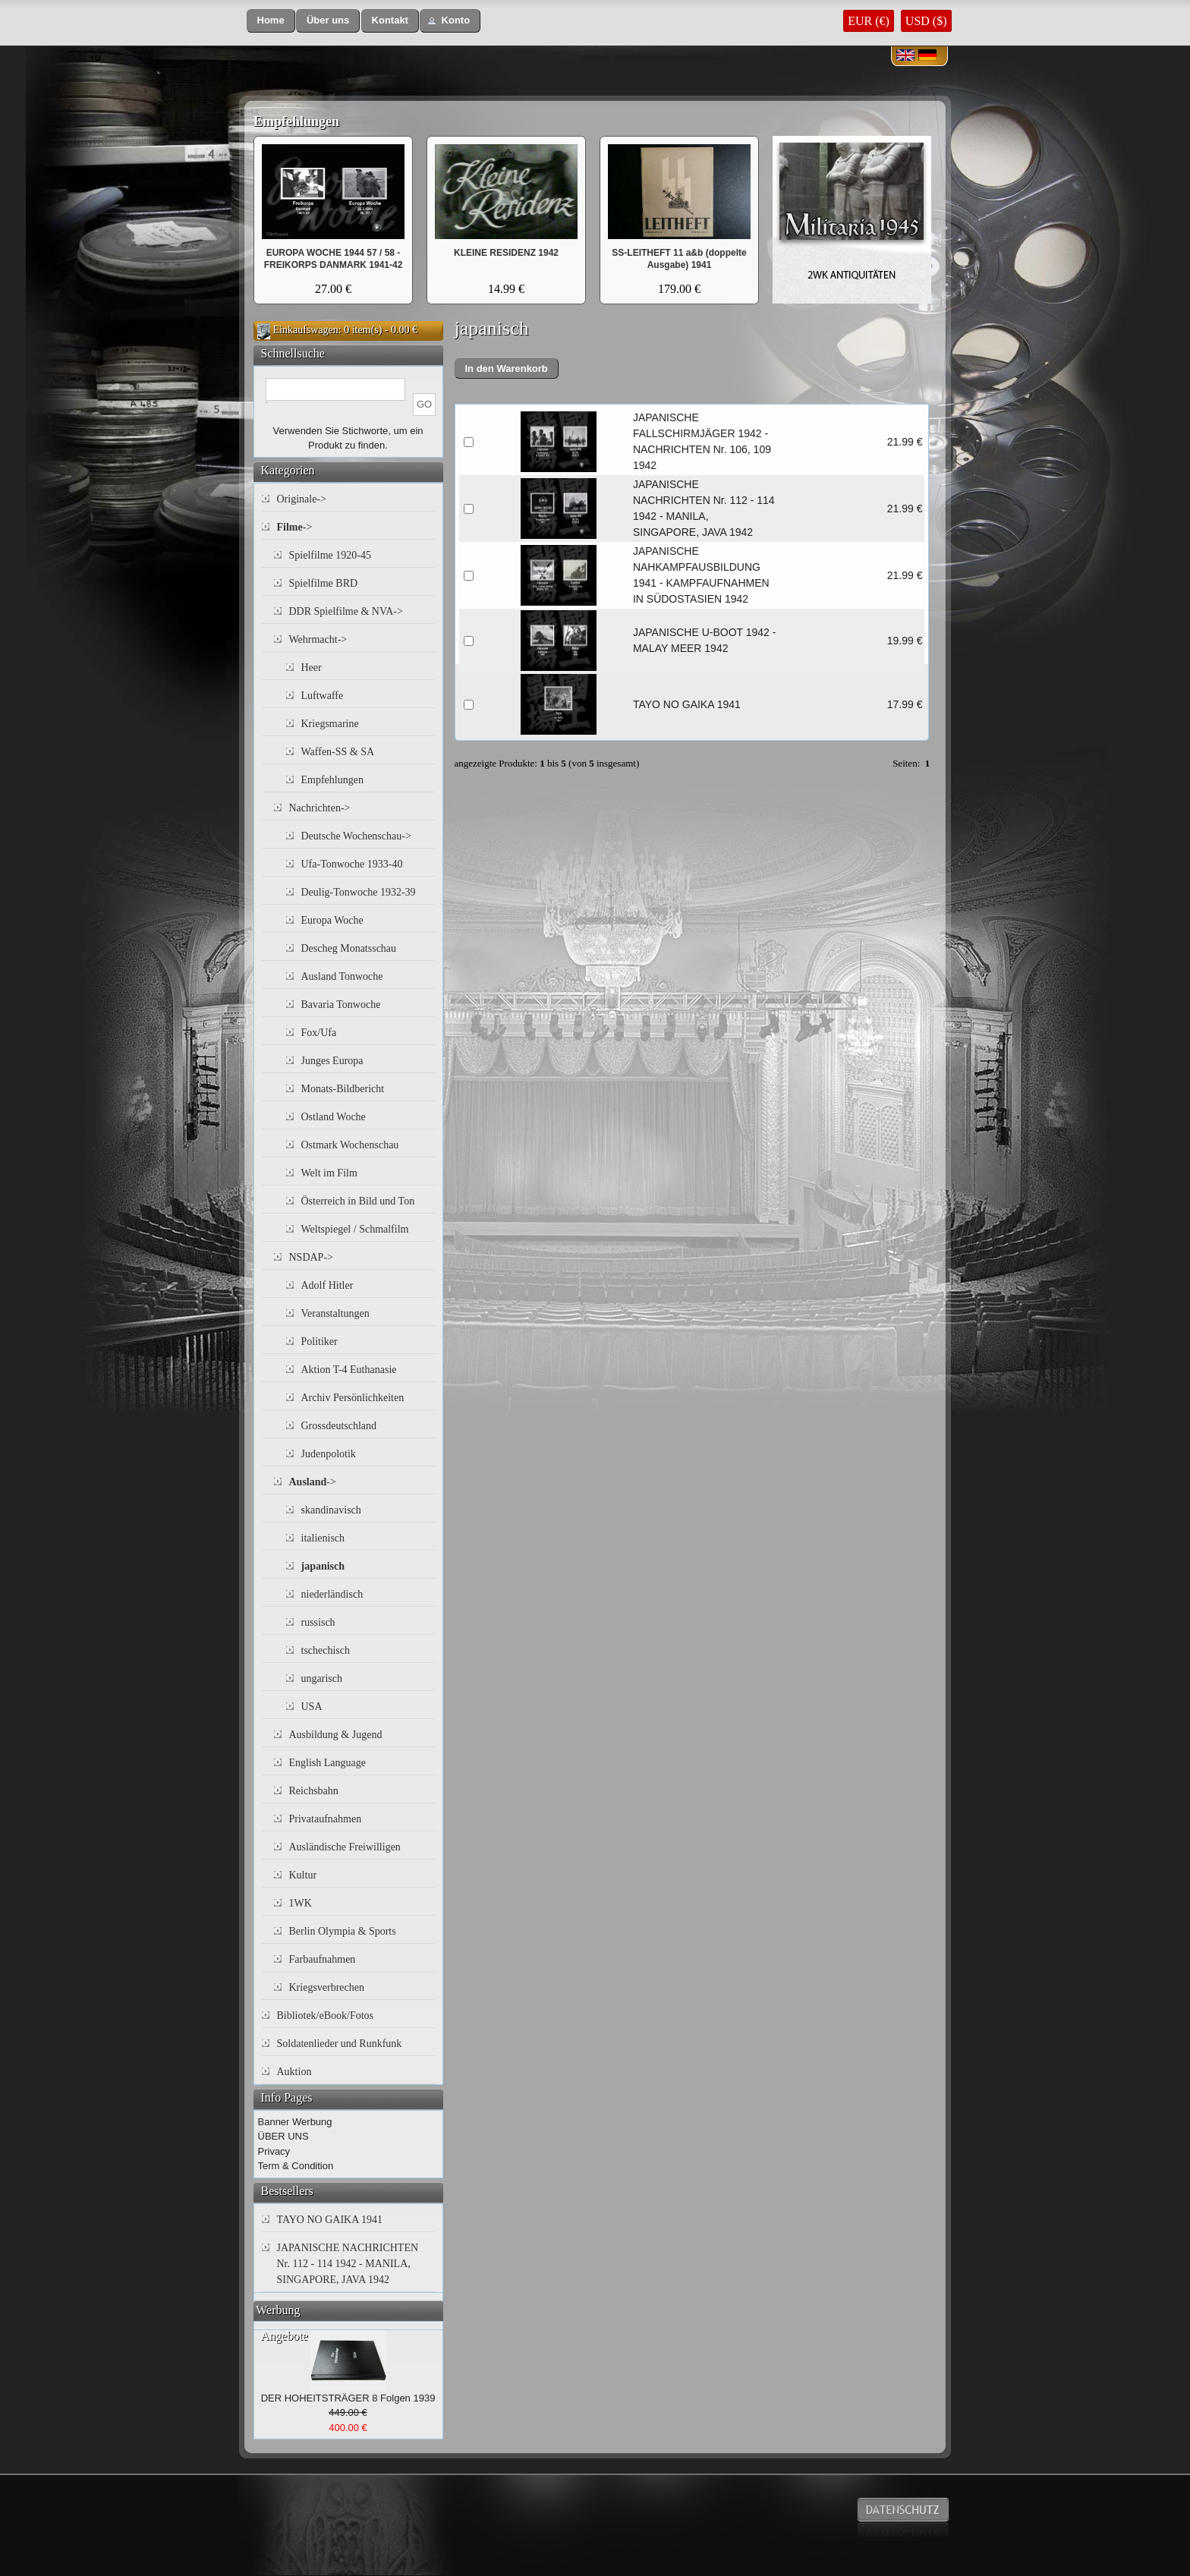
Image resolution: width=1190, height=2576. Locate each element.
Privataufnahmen (325, 1819)
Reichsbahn (313, 1791)
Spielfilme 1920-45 (330, 555)
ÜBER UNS (283, 2136)
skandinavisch (331, 1510)
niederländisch (332, 1594)
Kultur (303, 1875)
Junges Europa (332, 1060)
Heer (311, 667)
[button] (271, 21)
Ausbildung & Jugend (335, 1734)
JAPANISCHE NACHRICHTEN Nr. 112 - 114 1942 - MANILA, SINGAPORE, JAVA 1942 (348, 2263)
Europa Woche (332, 920)
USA (312, 1706)
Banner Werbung (295, 2121)
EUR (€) (868, 20)
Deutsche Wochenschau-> (356, 836)
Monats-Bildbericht (343, 1088)
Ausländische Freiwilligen (345, 1847)
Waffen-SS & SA (338, 751)
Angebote (284, 2335)
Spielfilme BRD (323, 583)
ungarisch (321, 1678)
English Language (327, 1762)
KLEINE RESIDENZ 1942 (506, 252)
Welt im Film (329, 1173)
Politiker (319, 1341)
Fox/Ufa (319, 1032)
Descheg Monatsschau (349, 948)
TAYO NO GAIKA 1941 (687, 704)
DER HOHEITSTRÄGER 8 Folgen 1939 (348, 2398)
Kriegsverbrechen (327, 1987)
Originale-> (301, 499)
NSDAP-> (311, 1257)
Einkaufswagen (305, 329)
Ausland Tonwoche (342, 976)
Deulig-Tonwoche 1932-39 (358, 892)
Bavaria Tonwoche (341, 1004)
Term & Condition (296, 2165)
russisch (318, 1622)
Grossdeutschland (339, 1425)
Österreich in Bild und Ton (358, 1201)
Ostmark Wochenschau (350, 1145)
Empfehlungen (296, 121)
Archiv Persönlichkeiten (353, 1397)
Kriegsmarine (330, 723)
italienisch (323, 1538)
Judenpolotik (328, 1454)
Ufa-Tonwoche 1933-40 (352, 864)
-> (295, 527)
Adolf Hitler (327, 1285)
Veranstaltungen (335, 1313)
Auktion (294, 2071)
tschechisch (326, 1650)
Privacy (274, 2151)
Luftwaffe (322, 695)
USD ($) (926, 20)
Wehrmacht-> (318, 639)
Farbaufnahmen (322, 1959)
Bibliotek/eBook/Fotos (325, 2015)
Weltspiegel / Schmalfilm (355, 1229)
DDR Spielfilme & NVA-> (346, 611)
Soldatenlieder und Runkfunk (339, 2043)
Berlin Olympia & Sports (342, 1931)
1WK (300, 1903)
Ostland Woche (333, 1117)
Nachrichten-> (320, 808)
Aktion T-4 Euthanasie (349, 1369)
